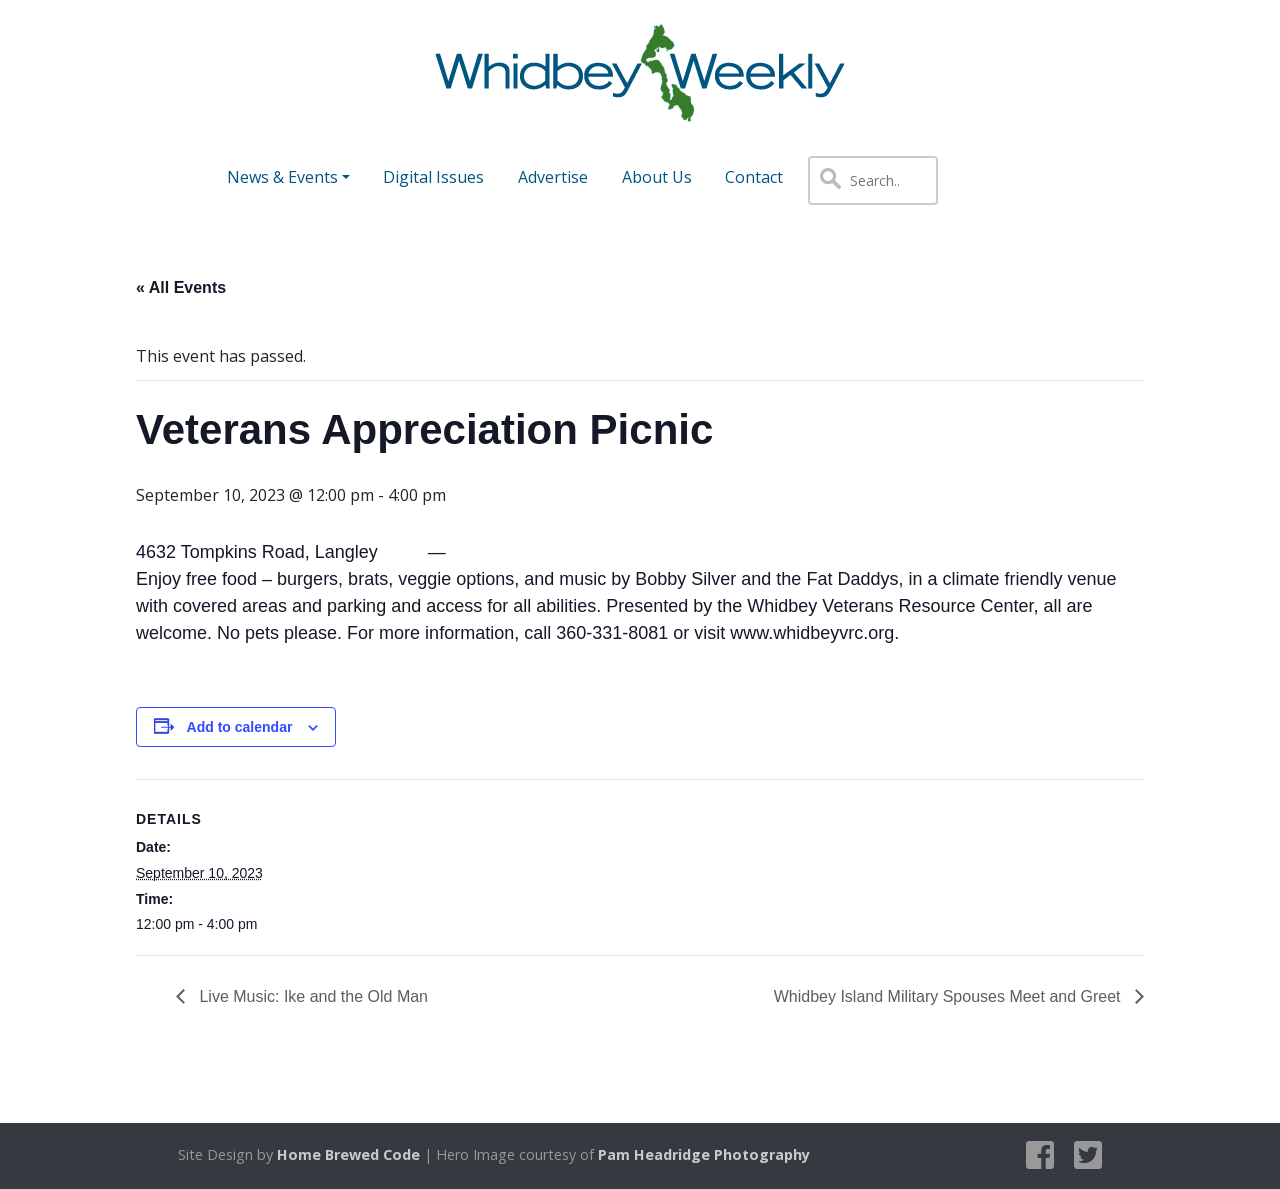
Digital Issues (433, 177)
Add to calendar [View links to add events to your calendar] (240, 727)
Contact (754, 177)
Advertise (553, 177)
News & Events (282, 177)
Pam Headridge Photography (704, 1154)
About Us (657, 177)
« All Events (181, 287)
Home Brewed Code (348, 1154)
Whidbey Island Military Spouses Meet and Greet (949, 996)
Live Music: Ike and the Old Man (311, 996)
